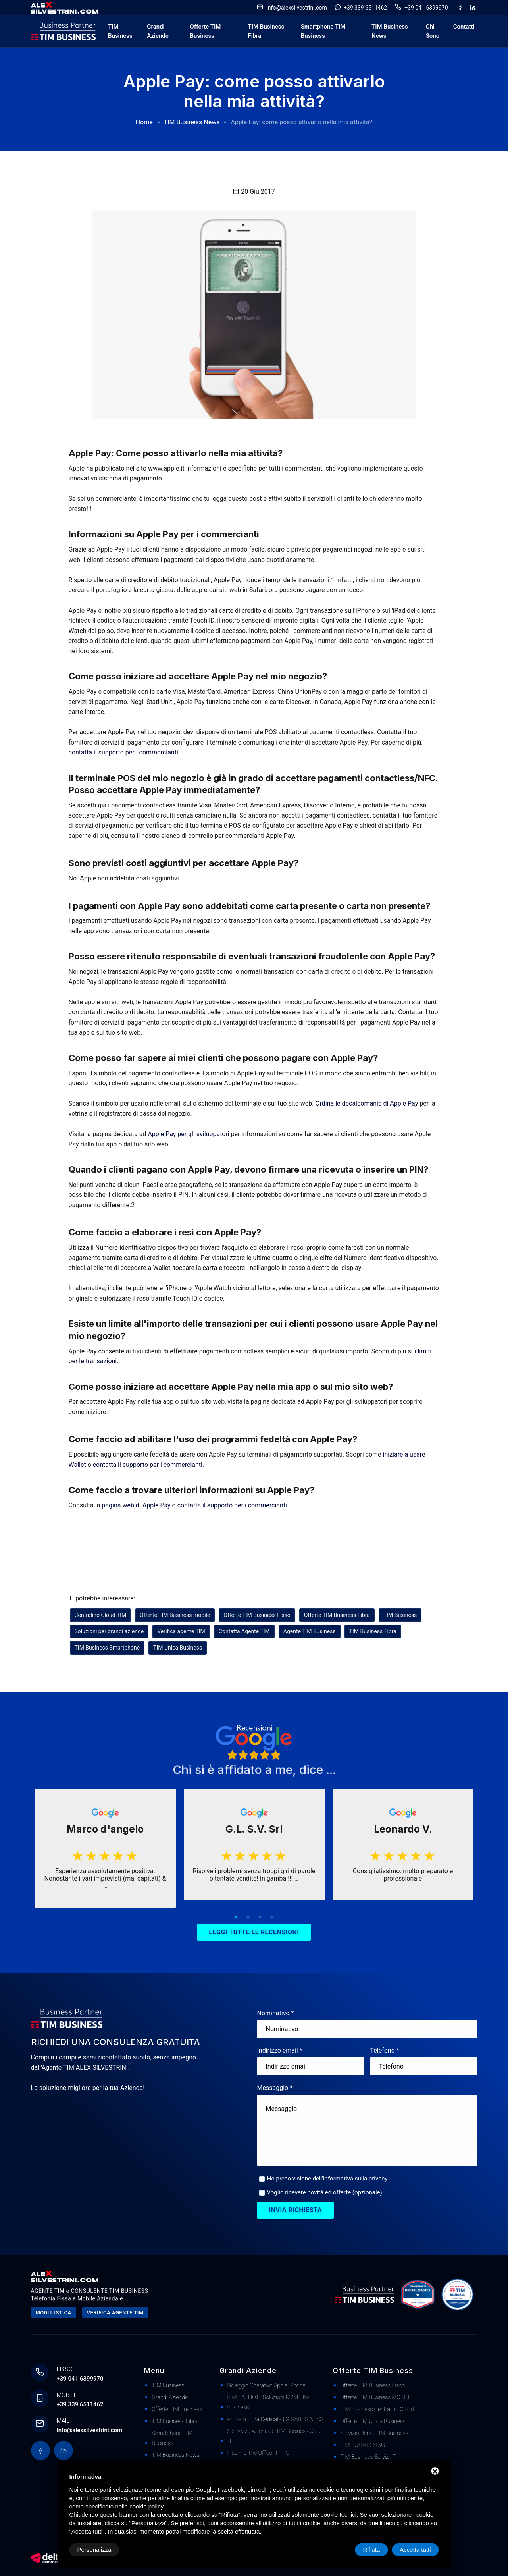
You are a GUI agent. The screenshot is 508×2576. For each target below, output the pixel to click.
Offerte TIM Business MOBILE (376, 2397)
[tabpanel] (105, 1848)
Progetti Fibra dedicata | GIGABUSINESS (275, 2419)
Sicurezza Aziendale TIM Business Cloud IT (275, 2436)
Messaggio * (275, 2088)
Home (144, 122)
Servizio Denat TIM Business (374, 2433)
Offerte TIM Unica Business (373, 2421)
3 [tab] (260, 1918)
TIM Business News (389, 31)
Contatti (464, 26)
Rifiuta (371, 2549)
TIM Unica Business (177, 1647)
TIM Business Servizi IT (368, 2457)
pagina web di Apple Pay (136, 1505)
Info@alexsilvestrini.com (296, 7)
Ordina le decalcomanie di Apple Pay (366, 1103)
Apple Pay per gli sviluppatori (189, 1134)
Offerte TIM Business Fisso (257, 1615)
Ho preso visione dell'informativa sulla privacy (327, 2178)
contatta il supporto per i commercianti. (124, 752)
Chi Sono (433, 31)
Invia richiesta (295, 2210)
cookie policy (146, 2506)
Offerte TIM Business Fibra (337, 1615)
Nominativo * (275, 2013)
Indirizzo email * (279, 2050)
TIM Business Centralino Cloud (377, 2409)
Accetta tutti (415, 2549)
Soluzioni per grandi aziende (109, 1631)
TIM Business (120, 31)
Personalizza (94, 2549)
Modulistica (53, 2313)
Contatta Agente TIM (244, 1631)
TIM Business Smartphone (107, 1647)
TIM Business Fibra (266, 31)
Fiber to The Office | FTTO (258, 2453)
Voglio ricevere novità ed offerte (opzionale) (324, 2192)
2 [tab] (248, 1918)
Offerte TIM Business (205, 31)
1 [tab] (236, 1918)
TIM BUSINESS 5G (363, 2445)
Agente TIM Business (309, 1631)
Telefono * (384, 2050)
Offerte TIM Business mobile (175, 1615)
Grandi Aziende (158, 31)
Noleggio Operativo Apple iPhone (266, 2385)
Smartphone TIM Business (323, 31)
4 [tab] (272, 1918)
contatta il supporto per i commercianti (232, 1505)
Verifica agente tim (115, 2313)
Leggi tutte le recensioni (254, 1932)
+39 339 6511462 (365, 7)
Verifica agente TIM (181, 1631)
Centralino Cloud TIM (101, 1615)
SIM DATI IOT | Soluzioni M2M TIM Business (268, 2402)
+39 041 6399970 (426, 7)
